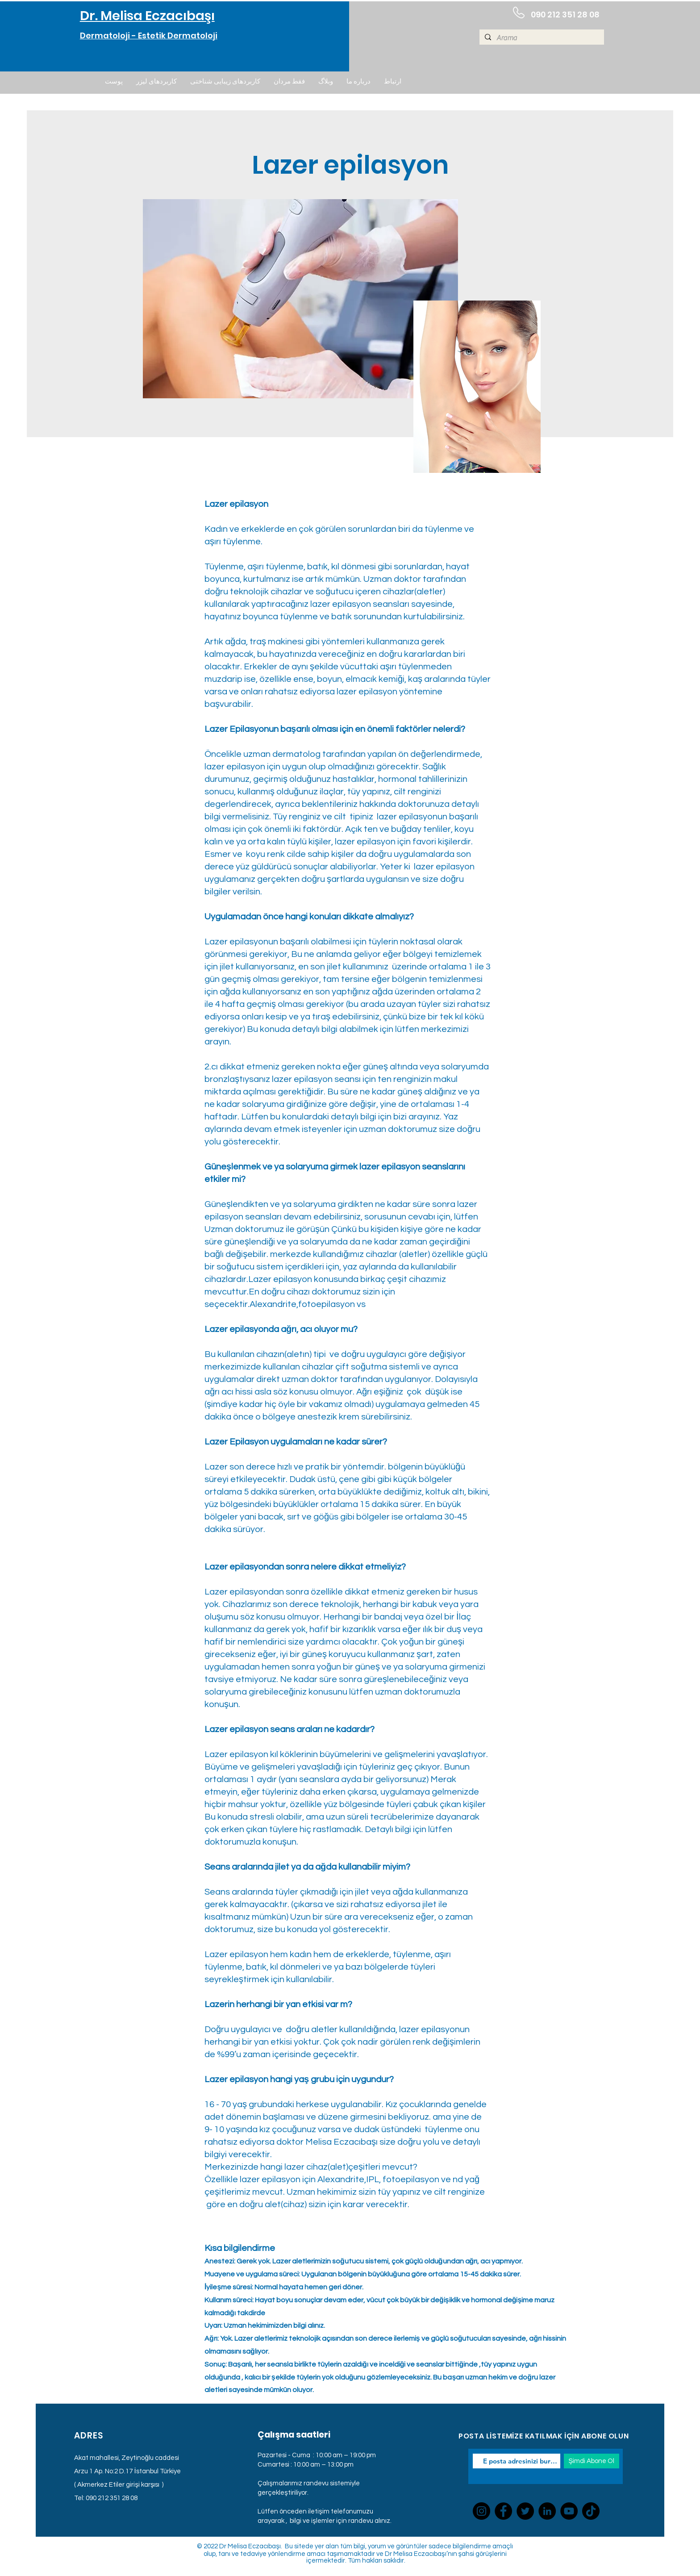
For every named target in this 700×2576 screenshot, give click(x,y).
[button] (113, 82)
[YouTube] (569, 2511)
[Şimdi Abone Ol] (591, 2461)
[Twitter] (525, 2511)
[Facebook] (503, 2511)
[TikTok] (591, 2511)
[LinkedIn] (547, 2511)
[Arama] (540, 37)
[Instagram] (481, 2511)
